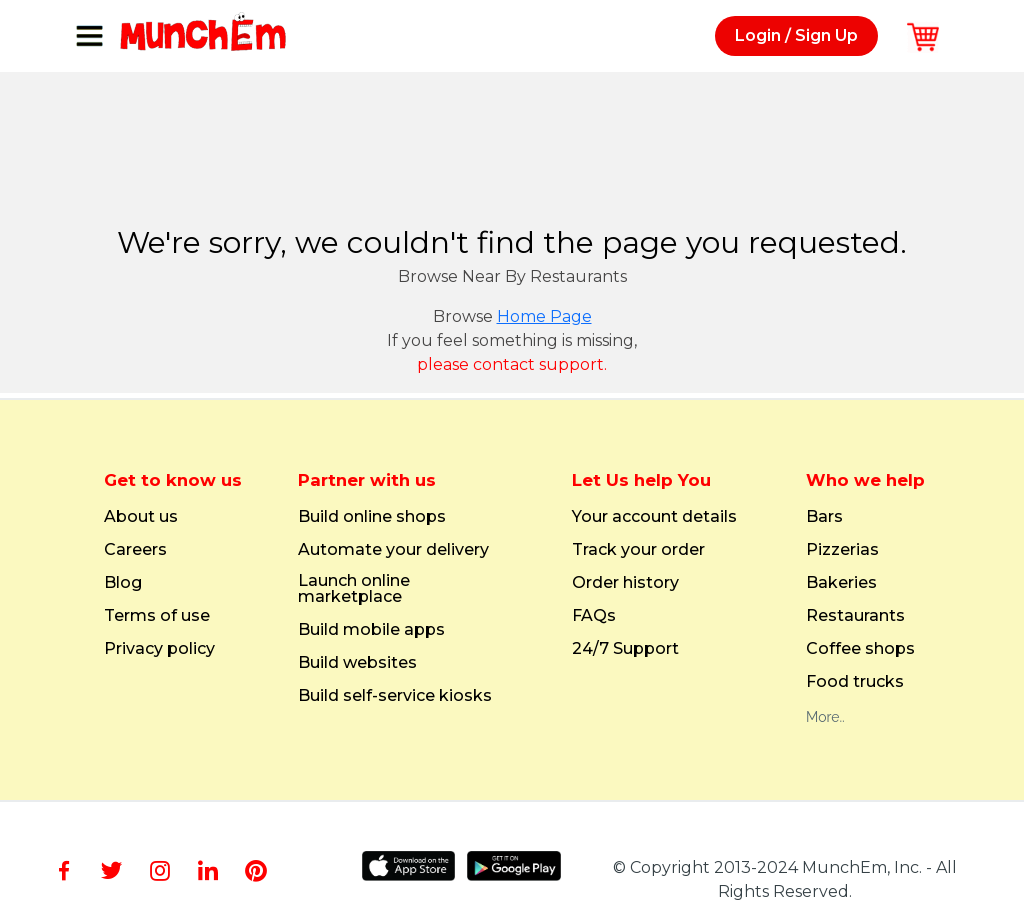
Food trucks (855, 682)
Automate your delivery (393, 550)
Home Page (544, 316)
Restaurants (855, 616)
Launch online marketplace (354, 589)
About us (141, 517)
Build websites (357, 663)
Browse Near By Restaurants (512, 276)
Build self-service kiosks (395, 696)
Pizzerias (842, 550)
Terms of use (157, 616)
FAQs (594, 616)
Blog (123, 583)
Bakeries (841, 583)
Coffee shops (860, 649)
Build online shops (372, 517)
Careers (135, 550)
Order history (625, 583)
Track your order (638, 550)
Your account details (654, 517)
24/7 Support (625, 649)
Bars (824, 517)
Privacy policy (159, 649)
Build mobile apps (371, 630)
